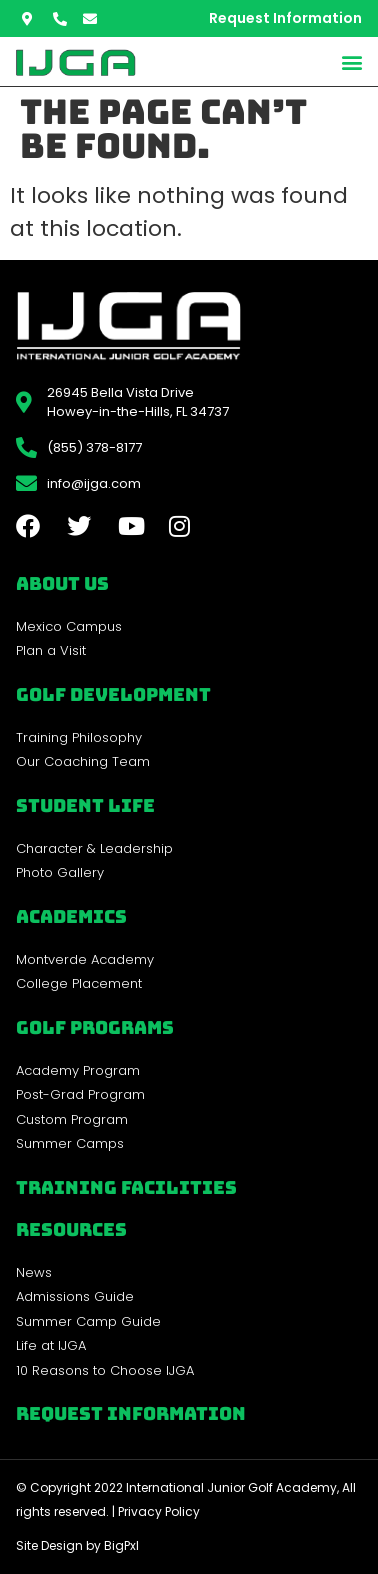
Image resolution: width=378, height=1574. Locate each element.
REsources (71, 1229)
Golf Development (113, 694)
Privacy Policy (159, 1511)
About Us (62, 583)
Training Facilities (126, 1187)
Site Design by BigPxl (77, 1545)
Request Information (131, 1413)
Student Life (85, 805)
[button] (351, 61)
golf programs (95, 1027)
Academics (71, 916)
